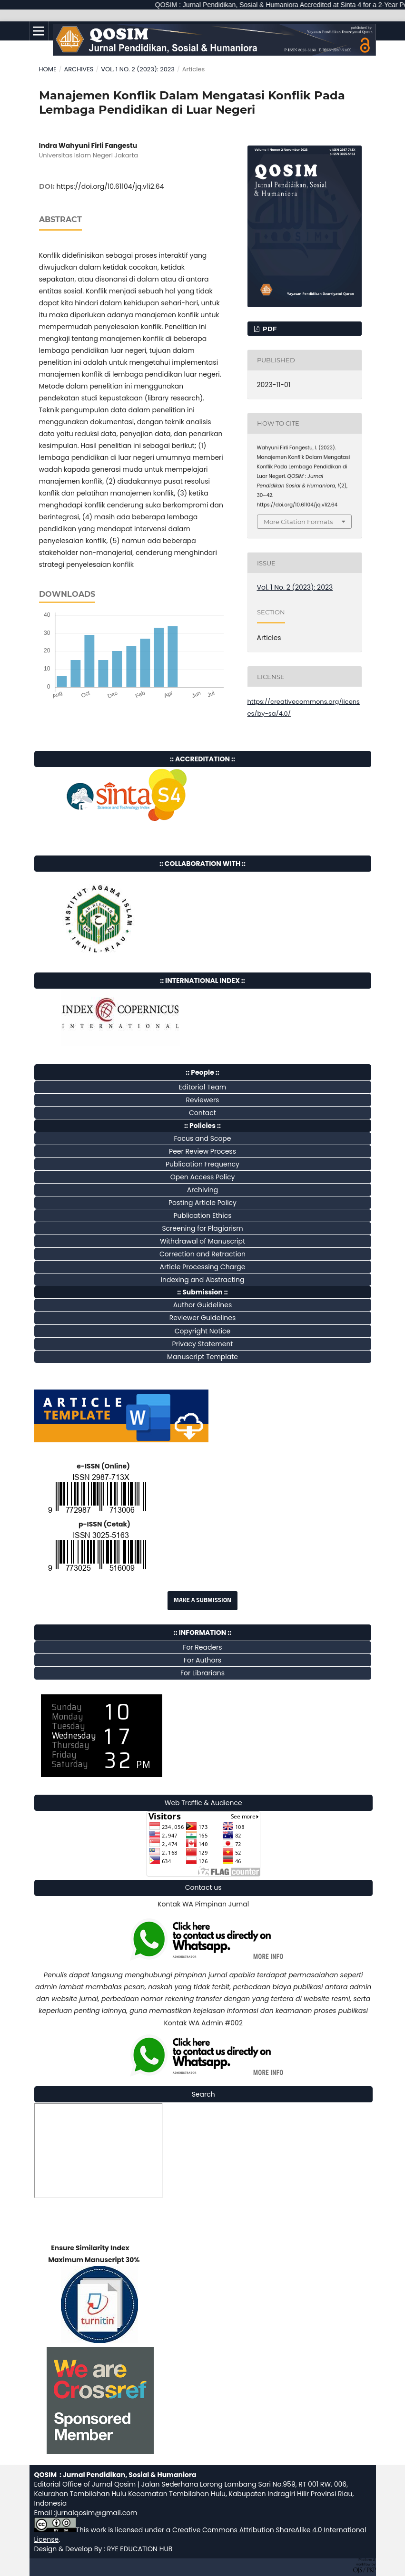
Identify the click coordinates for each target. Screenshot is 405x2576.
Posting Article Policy (202, 1202)
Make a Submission (202, 1600)
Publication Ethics (202, 1215)
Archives (78, 69)
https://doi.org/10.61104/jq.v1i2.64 (110, 186)
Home (48, 69)
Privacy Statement (202, 1344)
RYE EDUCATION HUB (140, 2549)
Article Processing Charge (203, 1267)
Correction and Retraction (202, 1254)
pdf (269, 328)
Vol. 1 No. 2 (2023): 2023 (138, 69)
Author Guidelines (202, 1305)
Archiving (202, 1190)
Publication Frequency (202, 1164)
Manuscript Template (202, 1356)
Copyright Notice (203, 1331)
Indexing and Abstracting (203, 1279)
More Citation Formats (298, 521)
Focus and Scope (202, 1138)
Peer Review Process (202, 1151)
